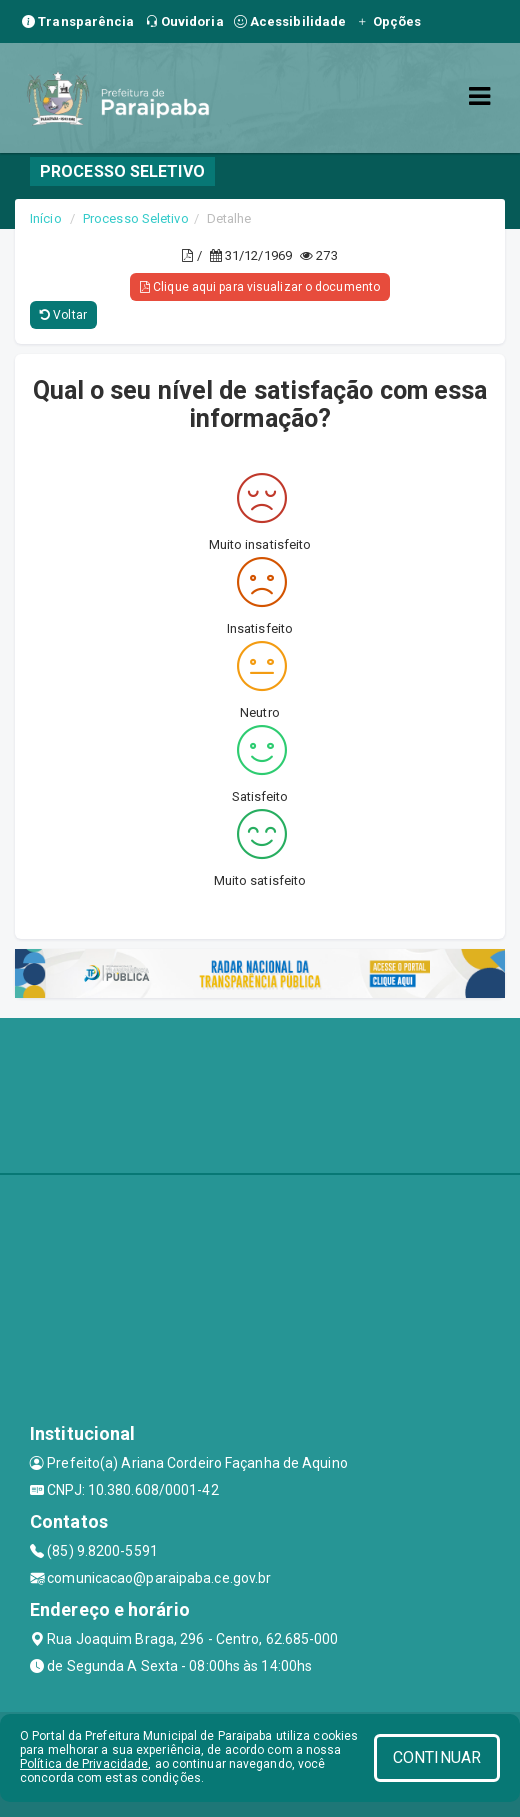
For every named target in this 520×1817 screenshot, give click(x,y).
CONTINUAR (437, 1757)
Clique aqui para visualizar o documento (260, 287)
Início (46, 218)
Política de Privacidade (84, 1764)
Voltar (63, 315)
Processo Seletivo (136, 218)
